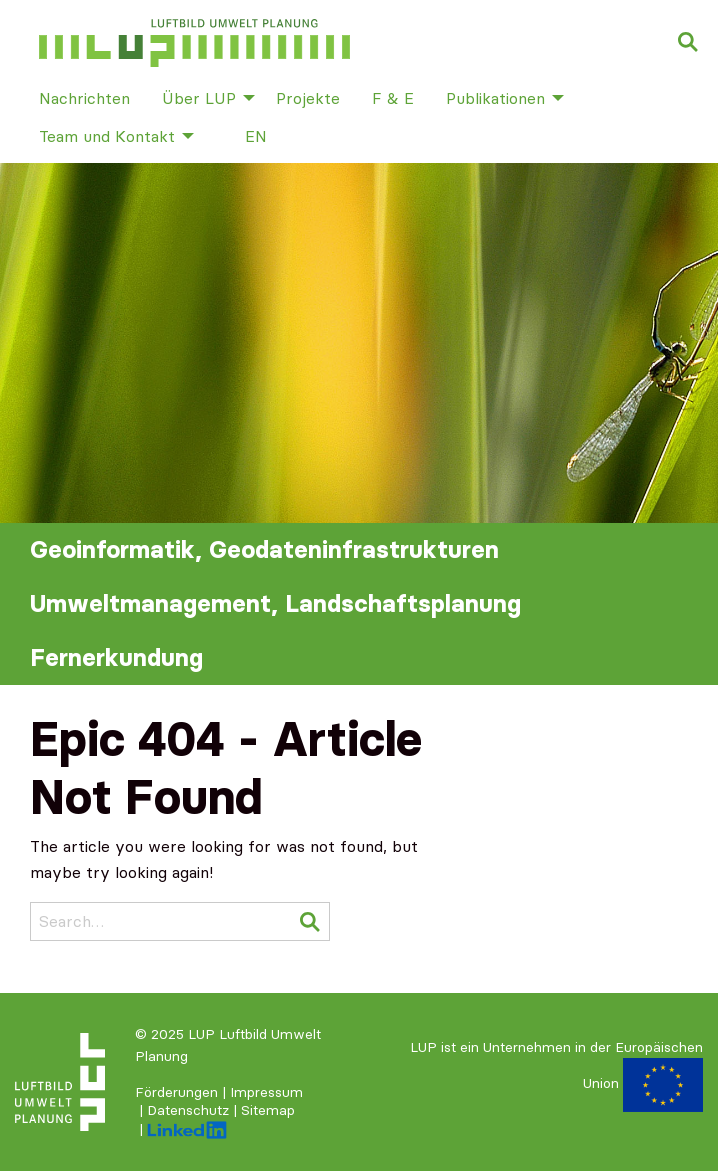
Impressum (266, 1092)
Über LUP (199, 98)
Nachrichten (84, 98)
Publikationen (495, 98)
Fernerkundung (116, 657)
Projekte (308, 98)
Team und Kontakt (107, 136)
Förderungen (176, 1092)
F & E (393, 98)
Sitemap (268, 1110)
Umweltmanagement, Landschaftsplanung (275, 603)
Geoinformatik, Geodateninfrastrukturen (264, 549)
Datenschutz (188, 1110)
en (256, 136)
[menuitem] (84, 97)
